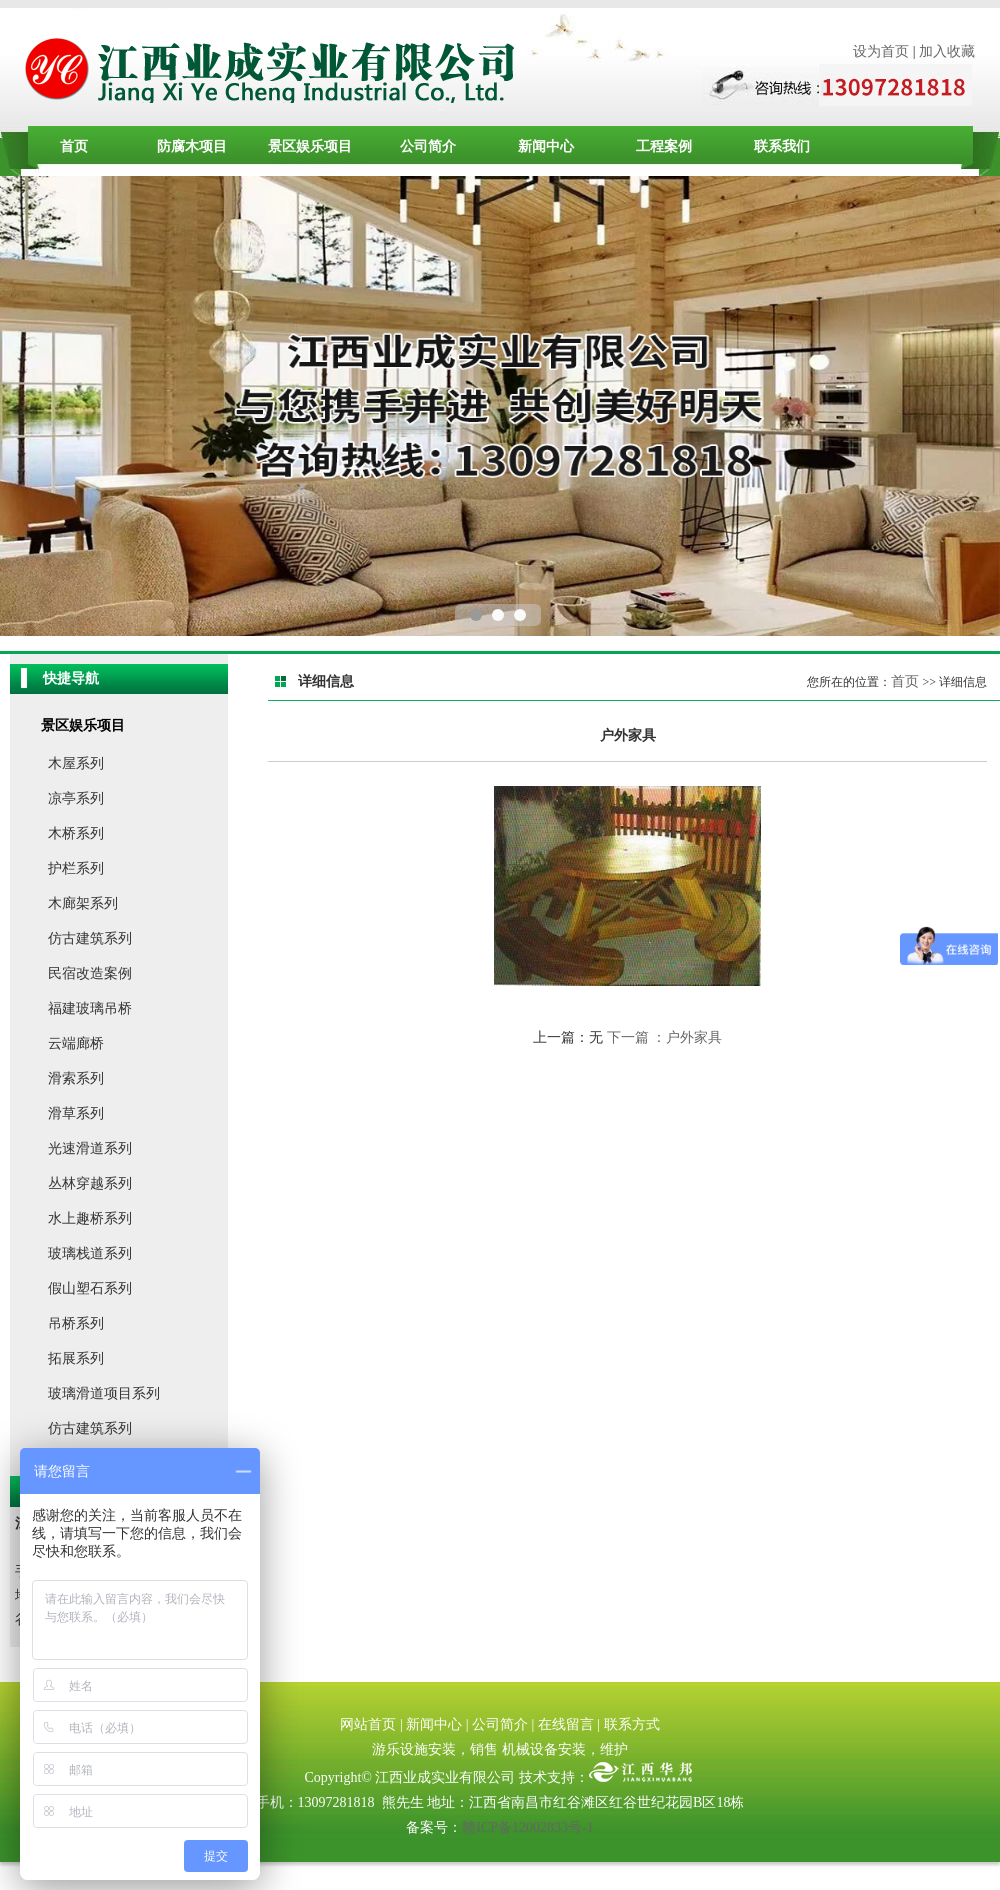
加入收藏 (947, 51)
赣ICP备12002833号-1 (527, 1827)
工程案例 (664, 146)
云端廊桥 (76, 1043)
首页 (74, 146)
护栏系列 (76, 868)
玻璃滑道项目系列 (104, 1393)
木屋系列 (76, 763)
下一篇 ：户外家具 (665, 1037)
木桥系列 (76, 833)
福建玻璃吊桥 (90, 1008)
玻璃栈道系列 (90, 1253)
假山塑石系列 (90, 1288)
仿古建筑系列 (90, 938)
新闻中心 (546, 146)
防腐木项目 (192, 146)
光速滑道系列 (90, 1148)
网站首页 (368, 1724)
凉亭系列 (76, 798)
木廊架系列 (83, 903)
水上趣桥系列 (90, 1218)
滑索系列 (76, 1078)
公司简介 (428, 146)
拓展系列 (76, 1358)
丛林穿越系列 (90, 1183)
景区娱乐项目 (310, 146)
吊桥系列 (76, 1323)
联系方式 (632, 1724)
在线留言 (566, 1724)
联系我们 (782, 146)
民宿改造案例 (90, 973)
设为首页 (881, 51)
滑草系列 (76, 1113)
